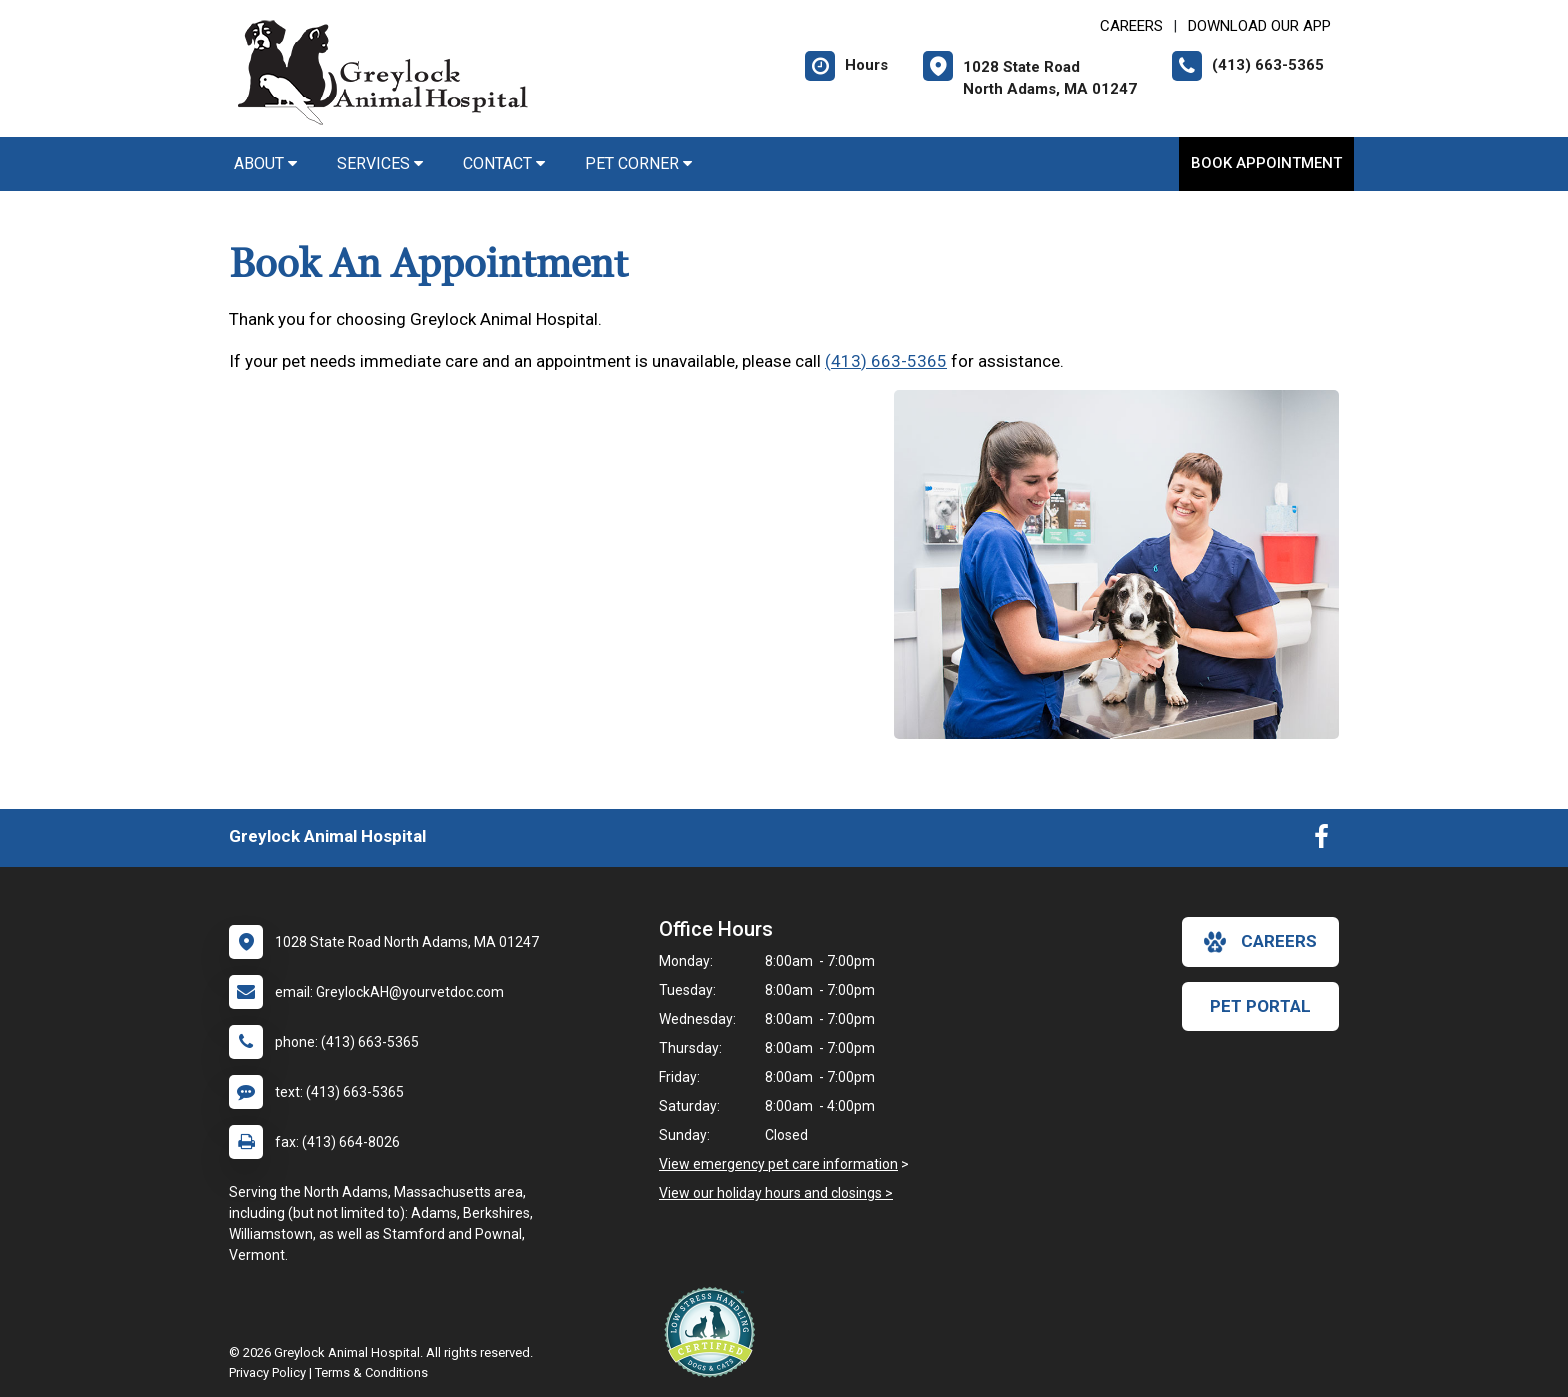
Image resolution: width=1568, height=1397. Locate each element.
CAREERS (1131, 26)
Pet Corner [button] (638, 163)
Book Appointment (1266, 163)
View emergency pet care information (778, 1164)
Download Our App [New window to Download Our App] (1259, 26)
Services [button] (380, 163)
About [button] (265, 163)
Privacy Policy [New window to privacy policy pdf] (267, 1372)
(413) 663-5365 (886, 361)
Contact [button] (504, 163)
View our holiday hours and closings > (776, 1193)
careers (1260, 942)
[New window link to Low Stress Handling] (714, 1332)
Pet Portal (1260, 1006)
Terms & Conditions (371, 1372)
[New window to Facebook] (1321, 841)
